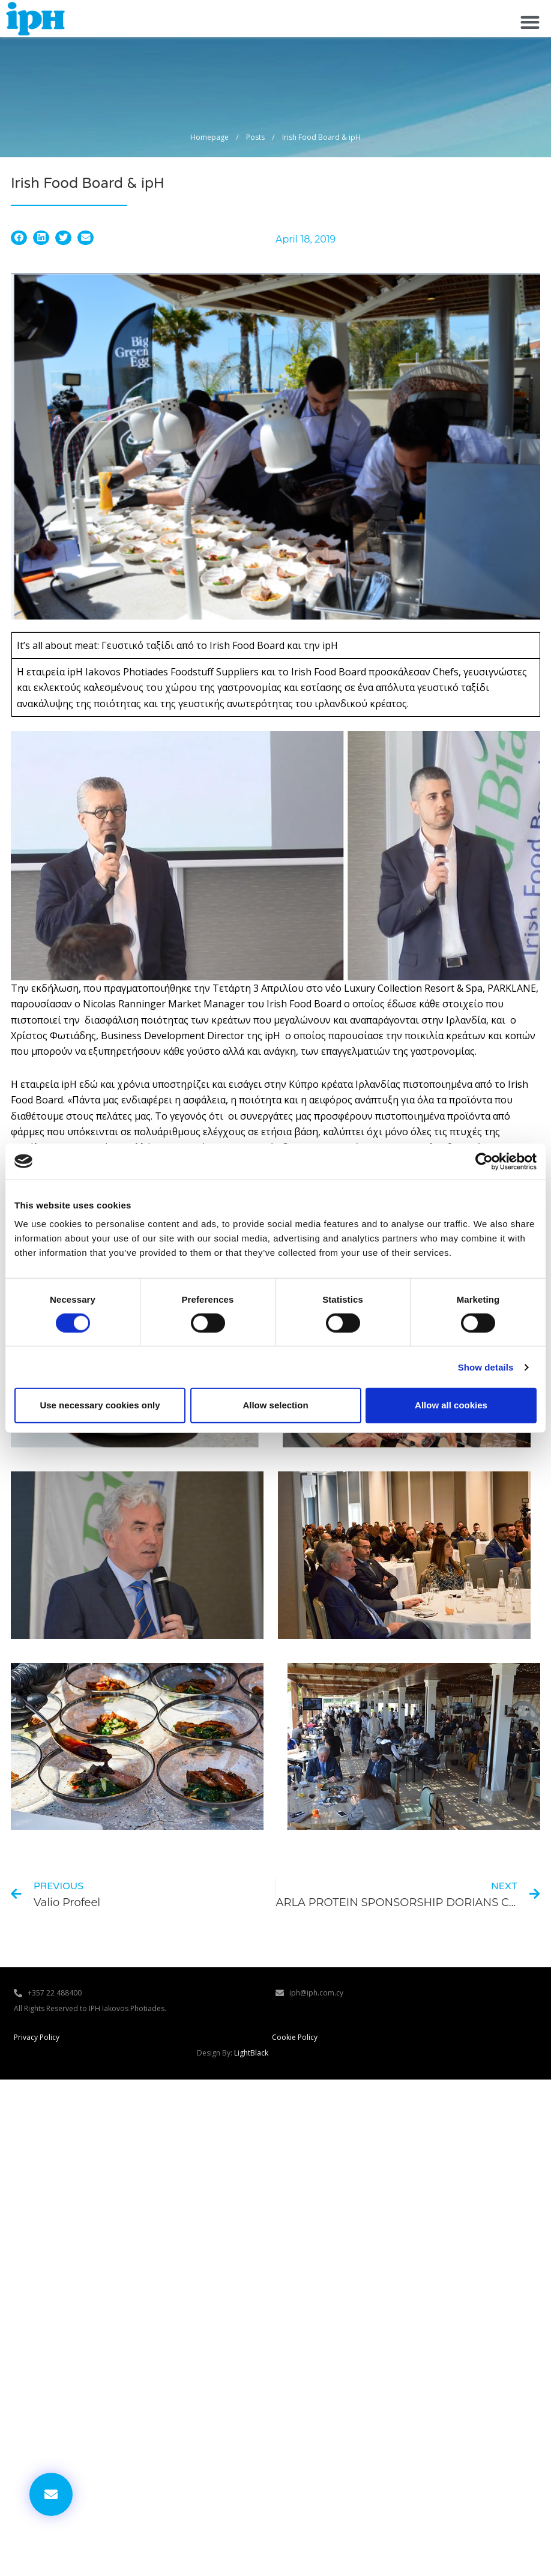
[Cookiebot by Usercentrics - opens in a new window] (484, 1161)
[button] (529, 22)
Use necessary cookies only (100, 1405)
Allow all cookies (451, 1405)
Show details (486, 1367)
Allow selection (275, 1405)
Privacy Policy (36, 2037)
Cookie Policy (295, 2037)
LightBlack (251, 2053)
